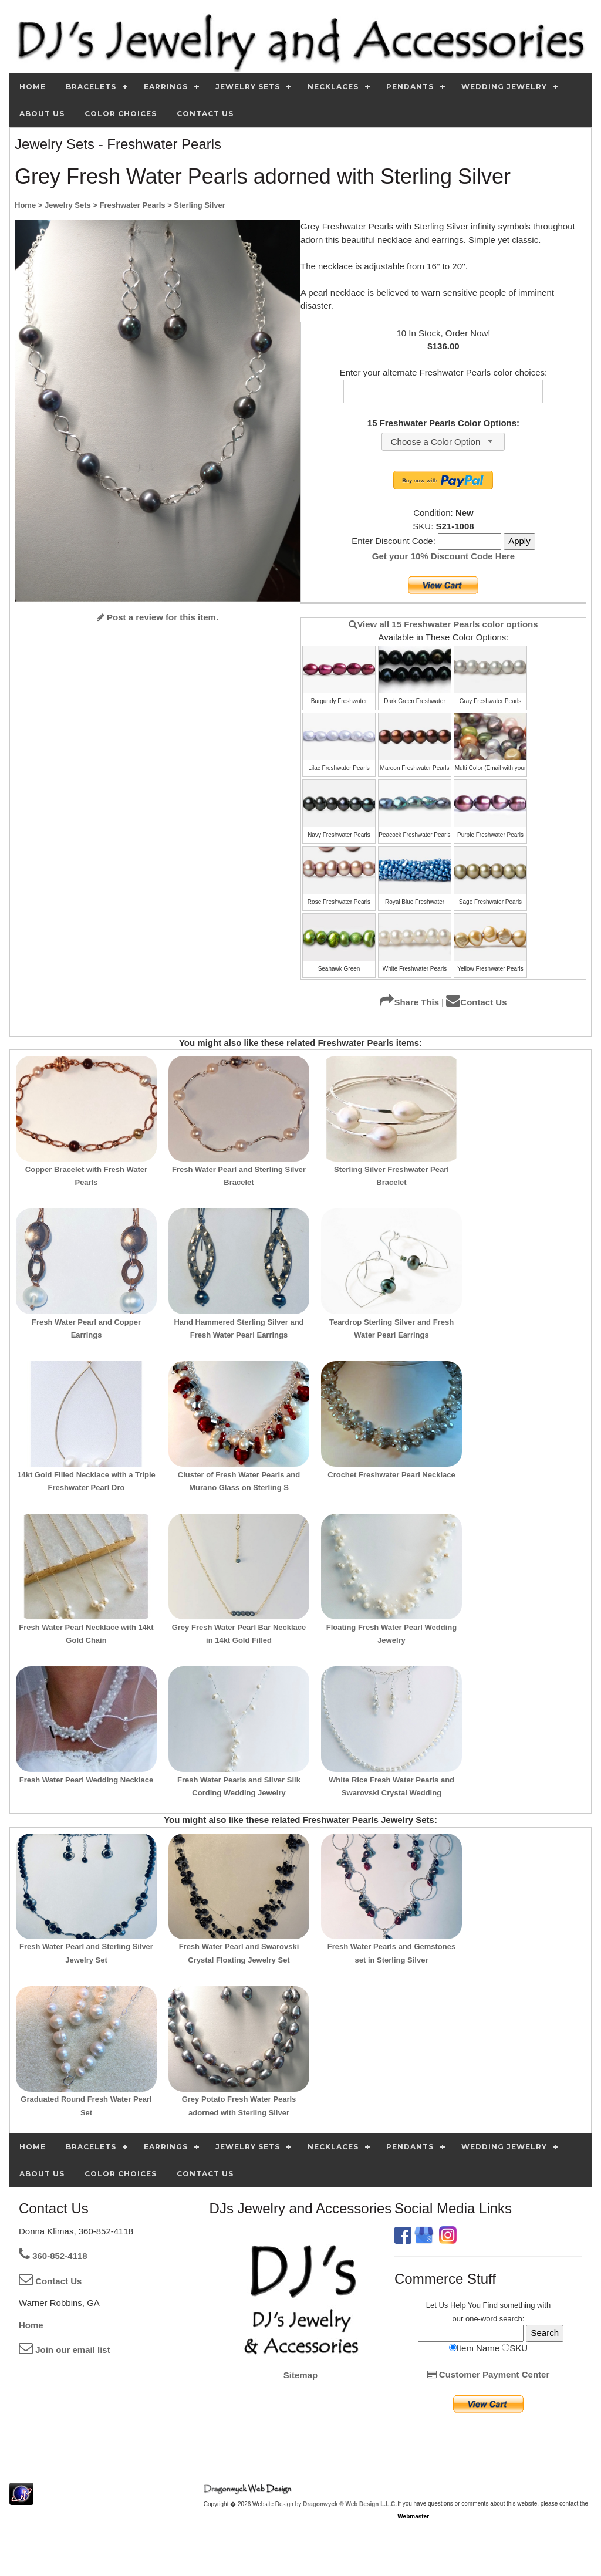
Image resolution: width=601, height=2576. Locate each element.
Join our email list (64, 2350)
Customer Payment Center (488, 2374)
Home (31, 2325)
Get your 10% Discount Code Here (443, 556)
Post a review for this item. (157, 617)
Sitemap (300, 2375)
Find (490, 2305)
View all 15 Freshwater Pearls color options (443, 624)
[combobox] (443, 442)
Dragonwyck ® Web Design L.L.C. (350, 2504)
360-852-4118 (53, 2256)
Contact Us (476, 1002)
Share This (409, 1002)
